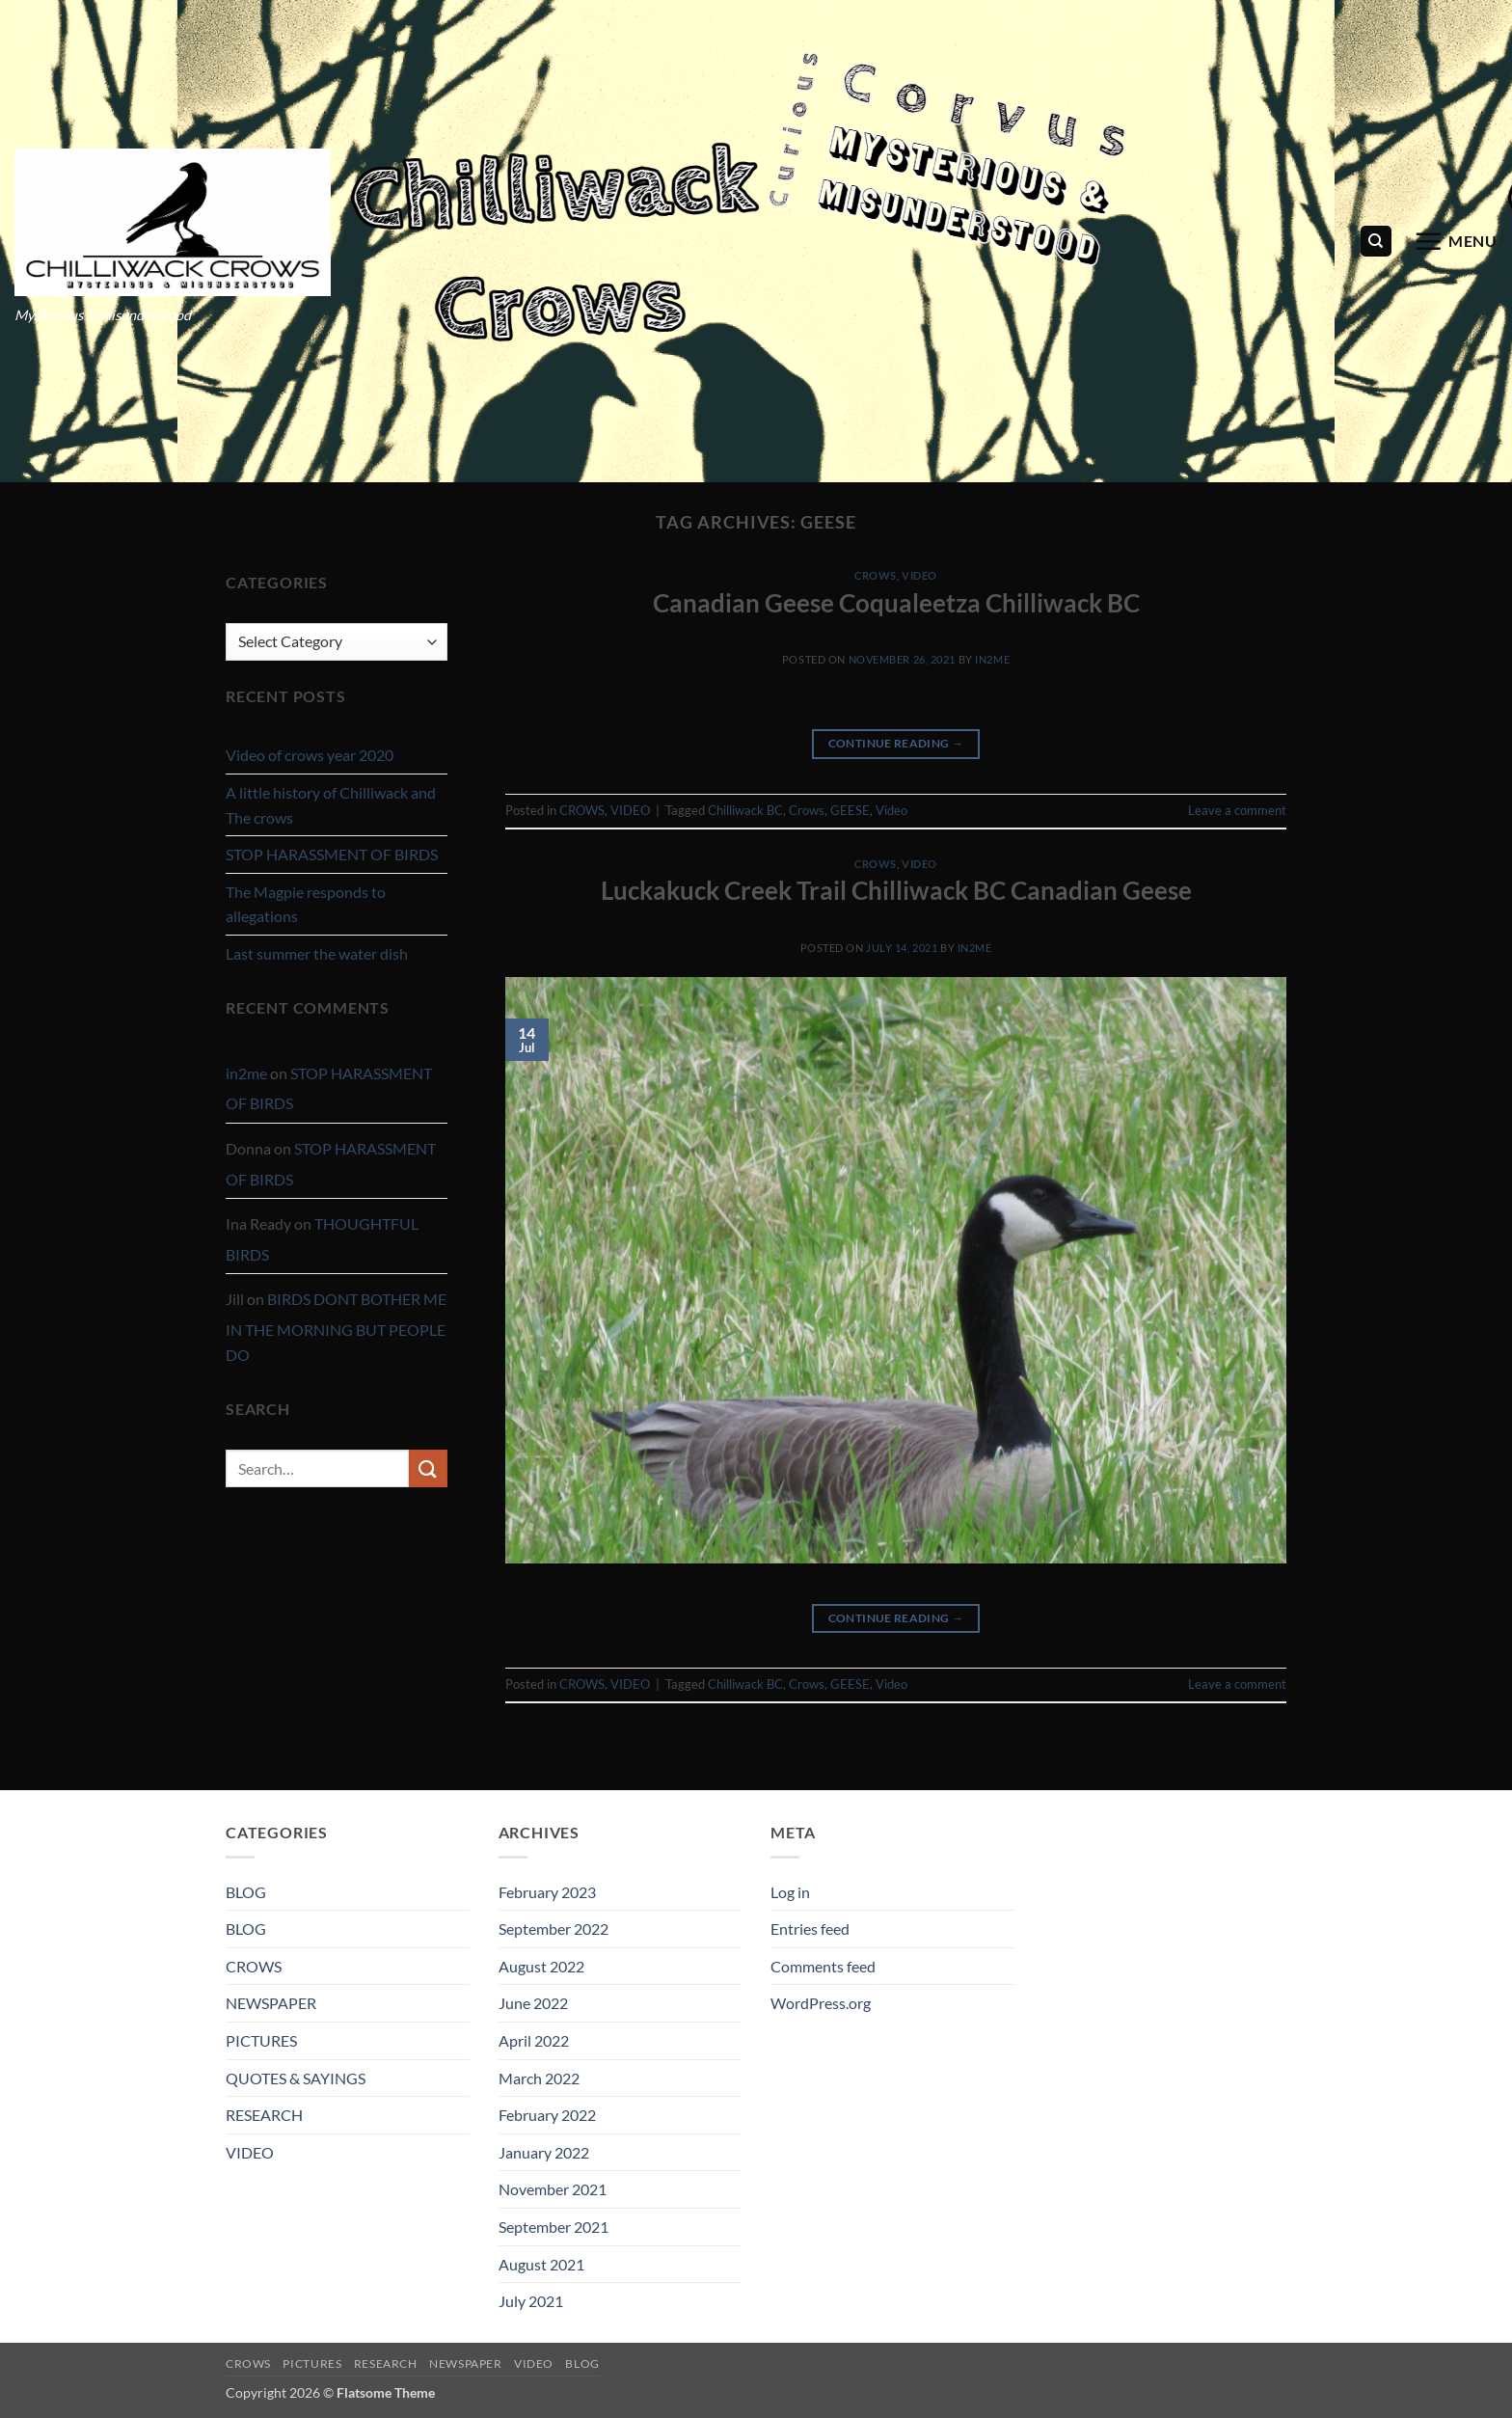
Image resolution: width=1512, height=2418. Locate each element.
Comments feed (823, 1966)
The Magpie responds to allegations (306, 904)
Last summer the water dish (317, 953)
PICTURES (261, 2040)
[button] (1456, 241)
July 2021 (531, 2301)
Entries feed (810, 1928)
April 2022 (534, 2040)
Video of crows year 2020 (309, 755)
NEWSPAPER (271, 2003)
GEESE (850, 810)
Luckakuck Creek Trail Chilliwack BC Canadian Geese (896, 890)
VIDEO (919, 575)
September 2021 (553, 2226)
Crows (806, 810)
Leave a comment (1237, 810)
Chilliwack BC (745, 810)
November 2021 (553, 2189)
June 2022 (533, 2003)
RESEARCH (264, 2115)
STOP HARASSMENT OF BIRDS (332, 854)
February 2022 (547, 2115)
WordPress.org (820, 2003)
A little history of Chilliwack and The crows (331, 805)
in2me (246, 1073)
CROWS (875, 575)
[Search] (1376, 242)
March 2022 (539, 2078)
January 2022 (544, 2152)
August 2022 (541, 1966)
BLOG (246, 1892)
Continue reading (896, 743)
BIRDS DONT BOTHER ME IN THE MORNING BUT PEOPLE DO (336, 1326)
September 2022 (553, 1928)
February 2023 (547, 1892)
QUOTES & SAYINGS (295, 2078)
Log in (790, 1892)
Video (891, 810)
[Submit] (428, 1468)
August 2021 (541, 2264)
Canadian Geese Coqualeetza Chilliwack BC (896, 602)
